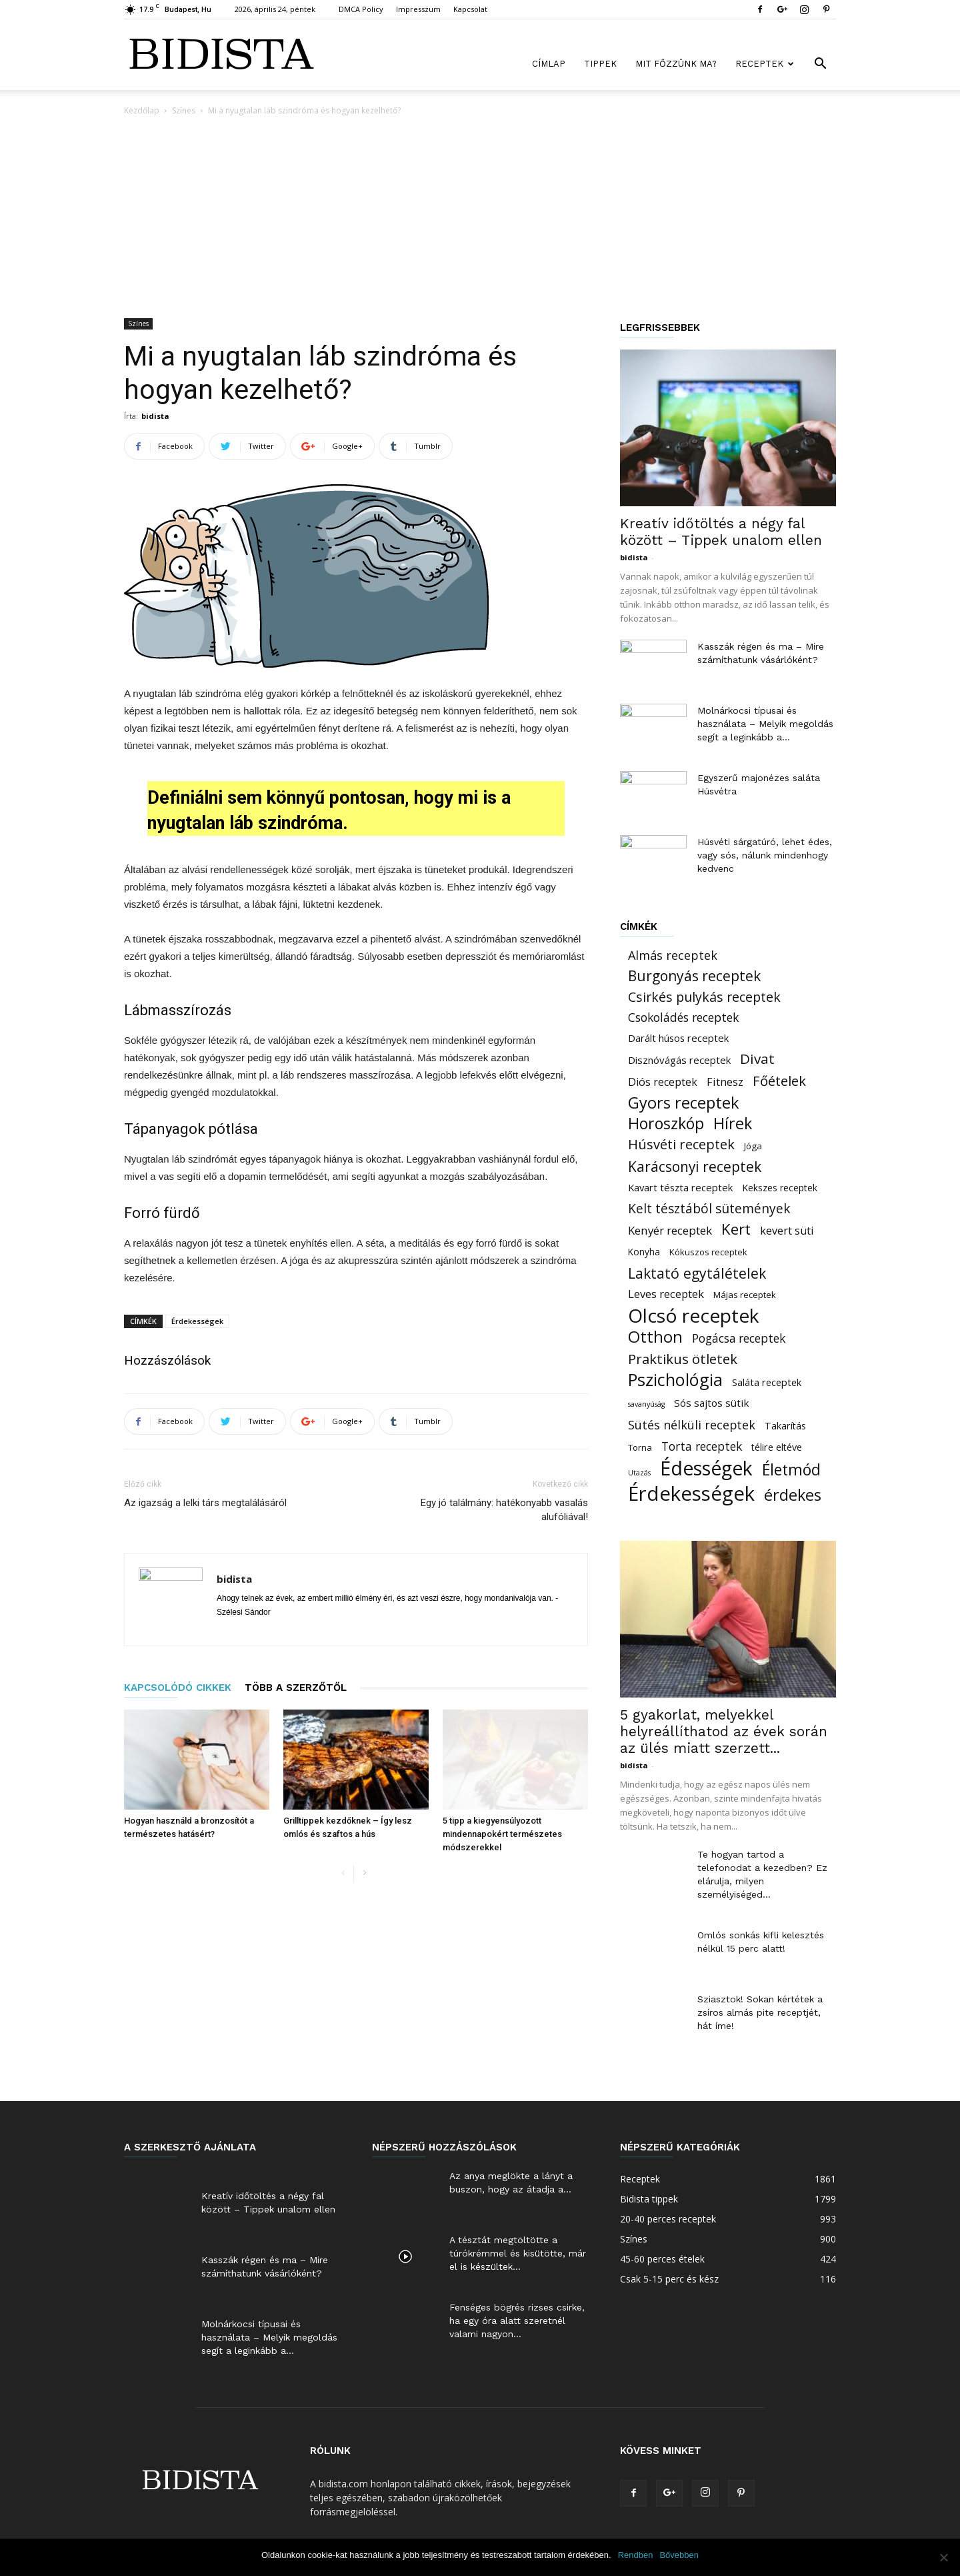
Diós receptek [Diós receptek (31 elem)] (662, 1082)
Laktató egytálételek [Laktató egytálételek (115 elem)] (697, 1273)
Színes (183, 110)
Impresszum (418, 9)
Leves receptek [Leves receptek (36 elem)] (666, 1294)
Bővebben (679, 2555)
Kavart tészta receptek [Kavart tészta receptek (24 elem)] (680, 1187)
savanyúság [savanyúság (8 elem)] (646, 1404)
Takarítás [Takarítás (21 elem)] (785, 1425)
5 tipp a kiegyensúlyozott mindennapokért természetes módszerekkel (502, 1834)
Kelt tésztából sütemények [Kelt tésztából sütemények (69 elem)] (709, 1208)
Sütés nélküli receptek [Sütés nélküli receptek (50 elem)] (691, 1425)
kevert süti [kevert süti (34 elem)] (787, 1231)
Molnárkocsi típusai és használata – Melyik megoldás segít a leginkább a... (765, 723)
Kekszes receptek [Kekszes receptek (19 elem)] (779, 1187)
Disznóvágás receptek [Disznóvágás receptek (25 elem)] (679, 1060)
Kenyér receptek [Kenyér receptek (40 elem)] (670, 1230)
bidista (155, 416)
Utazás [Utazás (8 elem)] (639, 1472)
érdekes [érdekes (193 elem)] (792, 1495)
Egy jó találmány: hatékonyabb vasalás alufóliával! (504, 1510)
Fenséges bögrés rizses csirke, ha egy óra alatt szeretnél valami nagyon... (517, 2320)
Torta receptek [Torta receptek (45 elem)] (701, 1446)
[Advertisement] (480, 218)
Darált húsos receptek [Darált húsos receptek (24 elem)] (678, 1038)
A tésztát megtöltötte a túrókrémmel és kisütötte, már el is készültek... (517, 2253)
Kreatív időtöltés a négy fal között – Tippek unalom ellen (721, 531)
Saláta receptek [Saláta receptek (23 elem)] (766, 1382)
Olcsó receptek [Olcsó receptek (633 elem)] (693, 1316)
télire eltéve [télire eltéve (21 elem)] (776, 1447)
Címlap (548, 64)
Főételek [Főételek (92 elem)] (779, 1081)
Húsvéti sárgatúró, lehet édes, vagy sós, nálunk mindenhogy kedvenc (764, 855)
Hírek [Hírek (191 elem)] (732, 1124)
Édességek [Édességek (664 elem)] (706, 1468)
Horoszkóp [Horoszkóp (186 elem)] (666, 1124)
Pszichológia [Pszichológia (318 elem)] (675, 1380)
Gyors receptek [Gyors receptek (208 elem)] (683, 1103)
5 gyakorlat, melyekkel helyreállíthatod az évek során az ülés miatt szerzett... (723, 1731)
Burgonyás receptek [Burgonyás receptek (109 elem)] (694, 976)
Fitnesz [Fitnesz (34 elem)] (725, 1082)
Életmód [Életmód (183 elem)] (791, 1470)
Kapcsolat (470, 9)
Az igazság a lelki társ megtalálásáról (205, 1503)
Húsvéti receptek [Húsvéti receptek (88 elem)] (681, 1144)
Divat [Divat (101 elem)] (757, 1059)
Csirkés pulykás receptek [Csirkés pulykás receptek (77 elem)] (704, 997)
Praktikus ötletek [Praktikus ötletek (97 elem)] (682, 1359)
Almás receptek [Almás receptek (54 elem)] (672, 955)
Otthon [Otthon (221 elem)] (655, 1336)
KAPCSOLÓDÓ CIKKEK (177, 1688)
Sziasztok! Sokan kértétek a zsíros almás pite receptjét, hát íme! (760, 2012)
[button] (820, 65)
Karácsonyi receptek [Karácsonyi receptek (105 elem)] (694, 1167)
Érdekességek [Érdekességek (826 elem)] (691, 1494)
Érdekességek (197, 1321)
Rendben (635, 2555)
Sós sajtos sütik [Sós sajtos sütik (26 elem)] (711, 1402)
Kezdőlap (141, 110)
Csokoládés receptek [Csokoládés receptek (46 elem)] (683, 1018)
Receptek (764, 64)
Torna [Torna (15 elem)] (640, 1447)
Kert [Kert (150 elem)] (736, 1229)
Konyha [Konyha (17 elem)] (644, 1251)
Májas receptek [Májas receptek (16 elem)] (744, 1295)
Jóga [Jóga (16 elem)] (753, 1146)
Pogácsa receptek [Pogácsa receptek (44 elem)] (738, 1338)
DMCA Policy (361, 9)
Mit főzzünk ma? (676, 64)
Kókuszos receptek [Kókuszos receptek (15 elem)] (708, 1252)
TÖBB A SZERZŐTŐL (296, 1688)
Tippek (600, 64)
